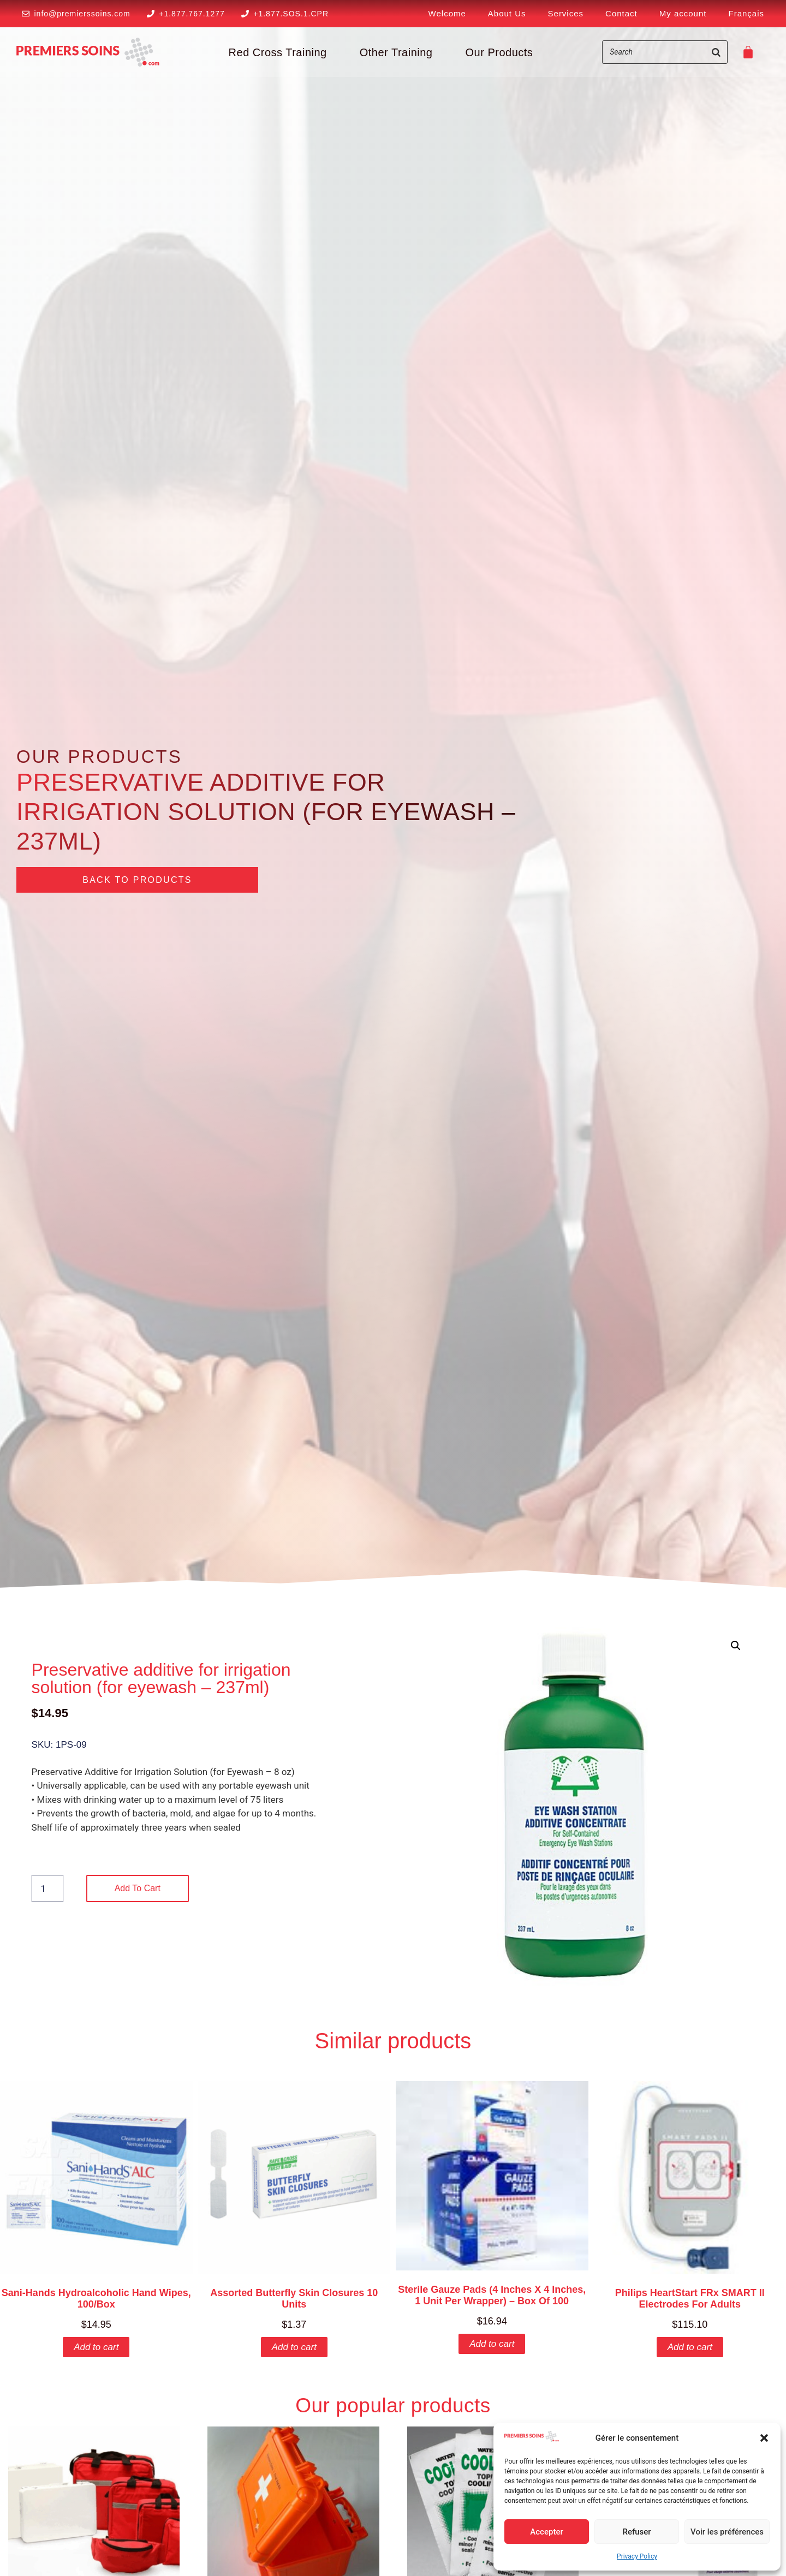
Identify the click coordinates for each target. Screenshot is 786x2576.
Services (566, 13)
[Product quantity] (47, 1888)
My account (683, 13)
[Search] (716, 52)
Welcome (447, 13)
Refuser (636, 2532)
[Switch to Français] (746, 13)
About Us (507, 13)
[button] (764, 2437)
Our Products (499, 52)
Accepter (546, 2532)
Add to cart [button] (96, 2347)
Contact (621, 13)
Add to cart (137, 1888)
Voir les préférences (727, 2532)
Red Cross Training (278, 52)
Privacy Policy (637, 2556)
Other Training (396, 52)
